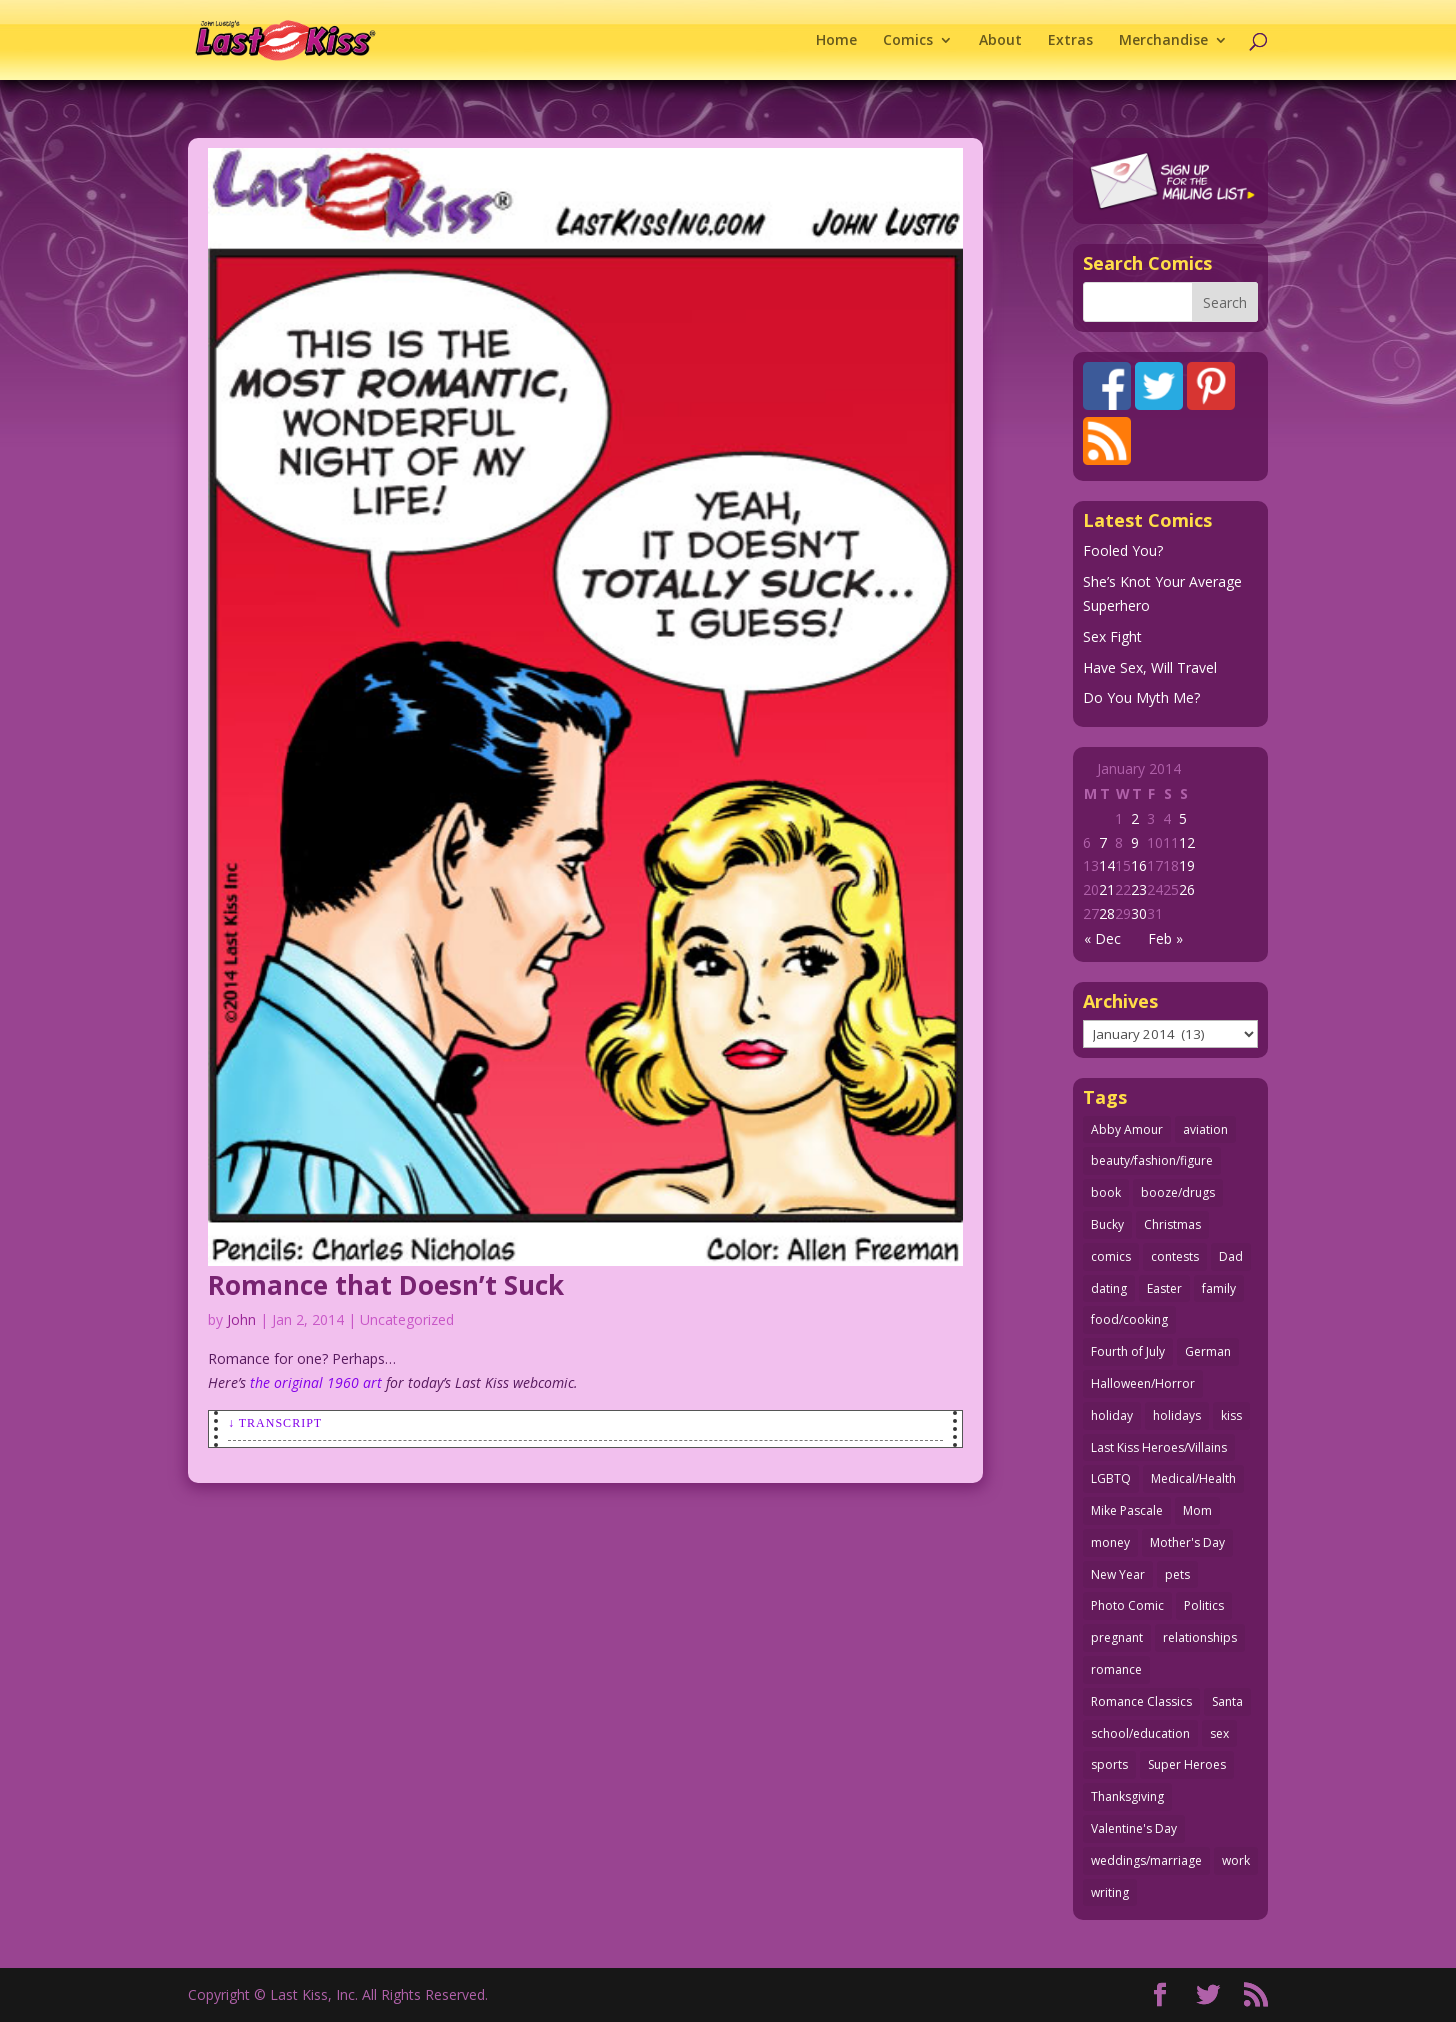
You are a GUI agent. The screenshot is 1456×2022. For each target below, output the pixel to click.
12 (1187, 842)
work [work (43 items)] (1236, 1860)
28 (1107, 913)
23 (1139, 889)
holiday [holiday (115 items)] (1112, 1415)
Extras (1070, 41)
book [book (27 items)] (1106, 1192)
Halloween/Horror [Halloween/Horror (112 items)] (1143, 1383)
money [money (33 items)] (1110, 1542)
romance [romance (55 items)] (1116, 1669)
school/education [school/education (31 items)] (1140, 1733)
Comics (908, 41)
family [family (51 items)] (1219, 1288)
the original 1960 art (316, 1382)
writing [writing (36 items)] (1110, 1892)
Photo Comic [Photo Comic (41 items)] (1127, 1605)
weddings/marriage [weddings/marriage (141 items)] (1146, 1860)
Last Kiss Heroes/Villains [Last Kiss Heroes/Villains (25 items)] (1159, 1447)
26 (1187, 889)
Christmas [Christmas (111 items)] (1172, 1224)
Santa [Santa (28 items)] (1227, 1701)
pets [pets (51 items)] (1177, 1574)
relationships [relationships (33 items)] (1200, 1637)
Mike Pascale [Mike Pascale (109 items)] (1127, 1510)
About (1000, 41)
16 (1139, 865)
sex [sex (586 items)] (1219, 1733)
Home (836, 41)
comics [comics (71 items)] (1111, 1256)
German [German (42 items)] (1208, 1351)
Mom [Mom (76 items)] (1197, 1510)
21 (1107, 889)
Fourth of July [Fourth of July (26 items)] (1128, 1351)
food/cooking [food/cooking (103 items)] (1129, 1319)
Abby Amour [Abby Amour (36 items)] (1127, 1129)
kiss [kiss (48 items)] (1231, 1415)
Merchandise (1163, 41)
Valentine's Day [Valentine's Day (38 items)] (1134, 1828)
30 (1139, 913)
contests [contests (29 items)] (1175, 1256)
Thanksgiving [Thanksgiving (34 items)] (1127, 1796)
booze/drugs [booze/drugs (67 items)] (1178, 1192)
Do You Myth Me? (1141, 697)
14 (1107, 865)
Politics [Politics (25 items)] (1204, 1605)
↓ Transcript (275, 1423)
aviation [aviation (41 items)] (1205, 1129)
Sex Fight (1112, 636)
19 (1187, 865)
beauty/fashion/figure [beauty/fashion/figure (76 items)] (1152, 1160)
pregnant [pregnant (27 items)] (1117, 1637)
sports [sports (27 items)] (1109, 1764)
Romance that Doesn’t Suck (386, 1285)
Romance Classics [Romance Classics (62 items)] (1141, 1701)
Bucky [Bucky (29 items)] (1107, 1224)
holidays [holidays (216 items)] (1177, 1415)
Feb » (1165, 938)
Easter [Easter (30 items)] (1164, 1288)
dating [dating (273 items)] (1109, 1288)
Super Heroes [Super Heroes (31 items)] (1187, 1764)
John (241, 1319)
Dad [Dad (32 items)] (1231, 1256)
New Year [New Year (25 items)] (1118, 1574)
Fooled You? (1123, 550)
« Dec (1102, 938)
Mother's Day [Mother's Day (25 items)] (1187, 1542)
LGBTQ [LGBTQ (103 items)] (1111, 1478)
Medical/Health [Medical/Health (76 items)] (1193, 1478)
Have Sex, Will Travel (1150, 667)
